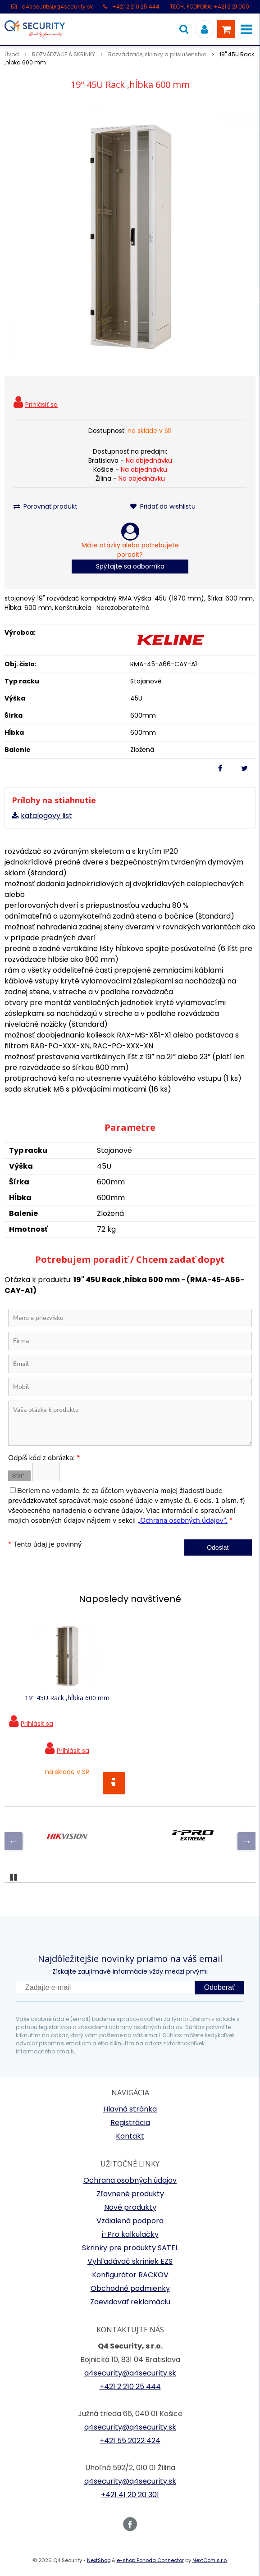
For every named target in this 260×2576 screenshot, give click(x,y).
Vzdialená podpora (130, 2221)
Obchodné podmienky (130, 2288)
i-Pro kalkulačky (130, 2234)
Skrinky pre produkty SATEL (130, 2248)
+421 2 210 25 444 (136, 6)
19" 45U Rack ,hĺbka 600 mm (67, 1697)
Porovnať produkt (46, 506)
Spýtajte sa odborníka (130, 566)
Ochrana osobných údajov (130, 2180)
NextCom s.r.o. (210, 2560)
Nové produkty (130, 2207)
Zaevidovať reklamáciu (130, 2302)
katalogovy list (46, 815)
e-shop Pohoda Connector (150, 2560)
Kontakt (130, 2136)
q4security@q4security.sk (57, 6)
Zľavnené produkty (130, 2194)
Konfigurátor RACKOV (130, 2275)
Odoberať (219, 1987)
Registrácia (130, 2122)
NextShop (98, 2560)
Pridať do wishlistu (163, 506)
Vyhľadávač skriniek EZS (130, 2261)
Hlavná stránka (130, 2109)
